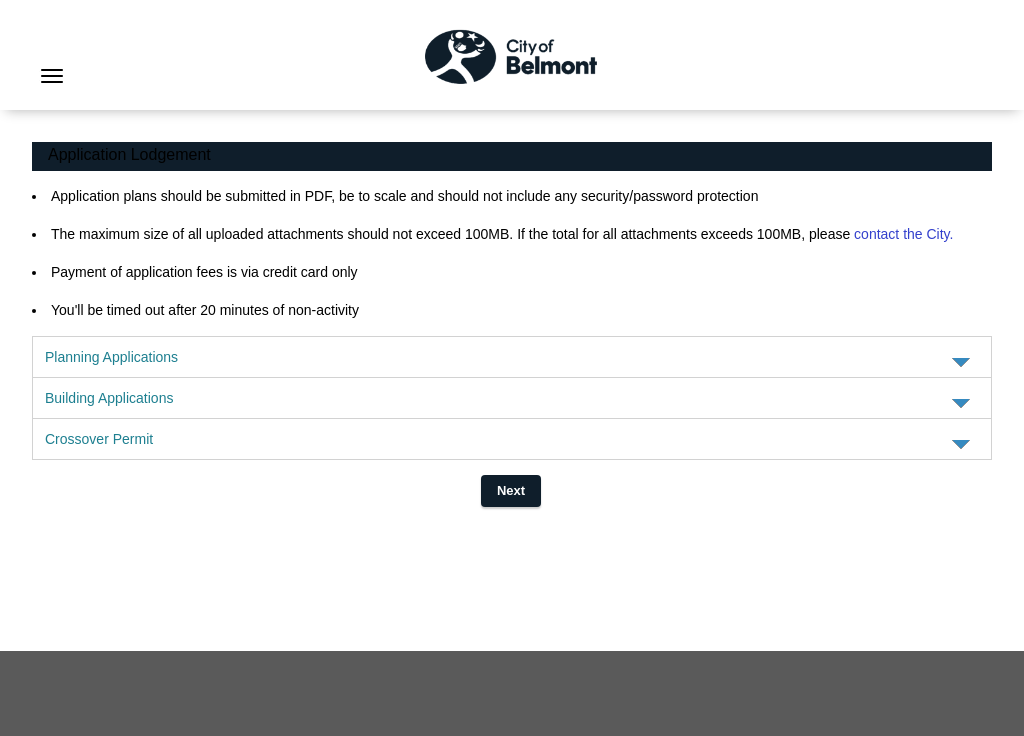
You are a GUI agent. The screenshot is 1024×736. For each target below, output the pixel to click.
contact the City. (903, 234)
